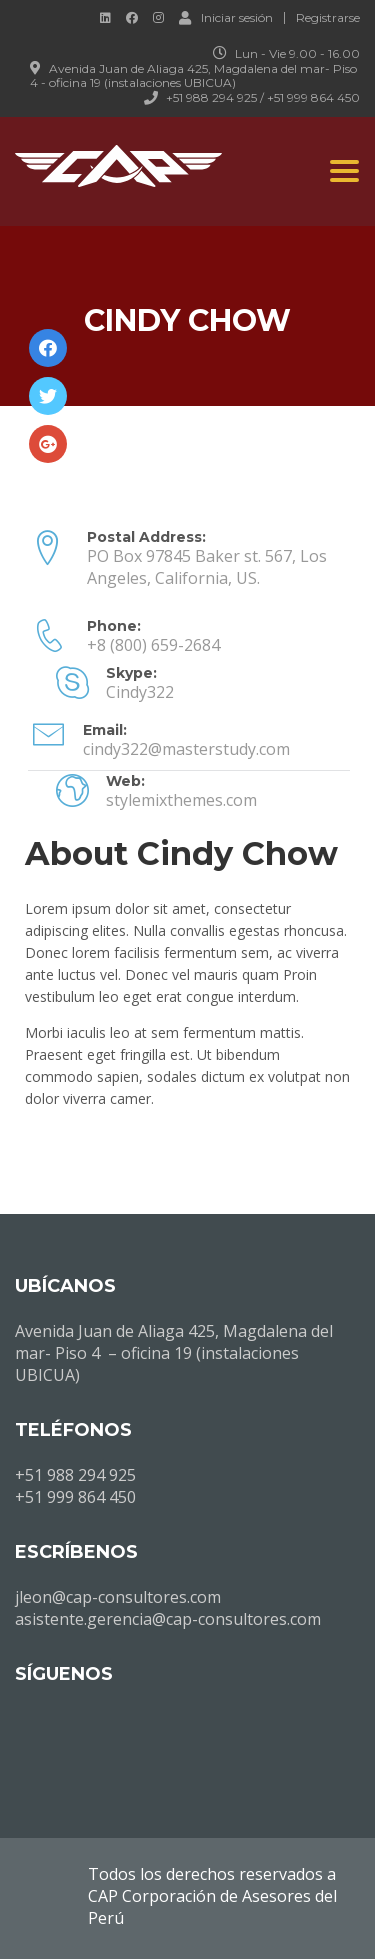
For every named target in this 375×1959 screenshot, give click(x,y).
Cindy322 (140, 692)
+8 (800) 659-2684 (153, 645)
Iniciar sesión (226, 17)
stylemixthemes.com (181, 800)
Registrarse (328, 18)
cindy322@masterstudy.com (186, 749)
